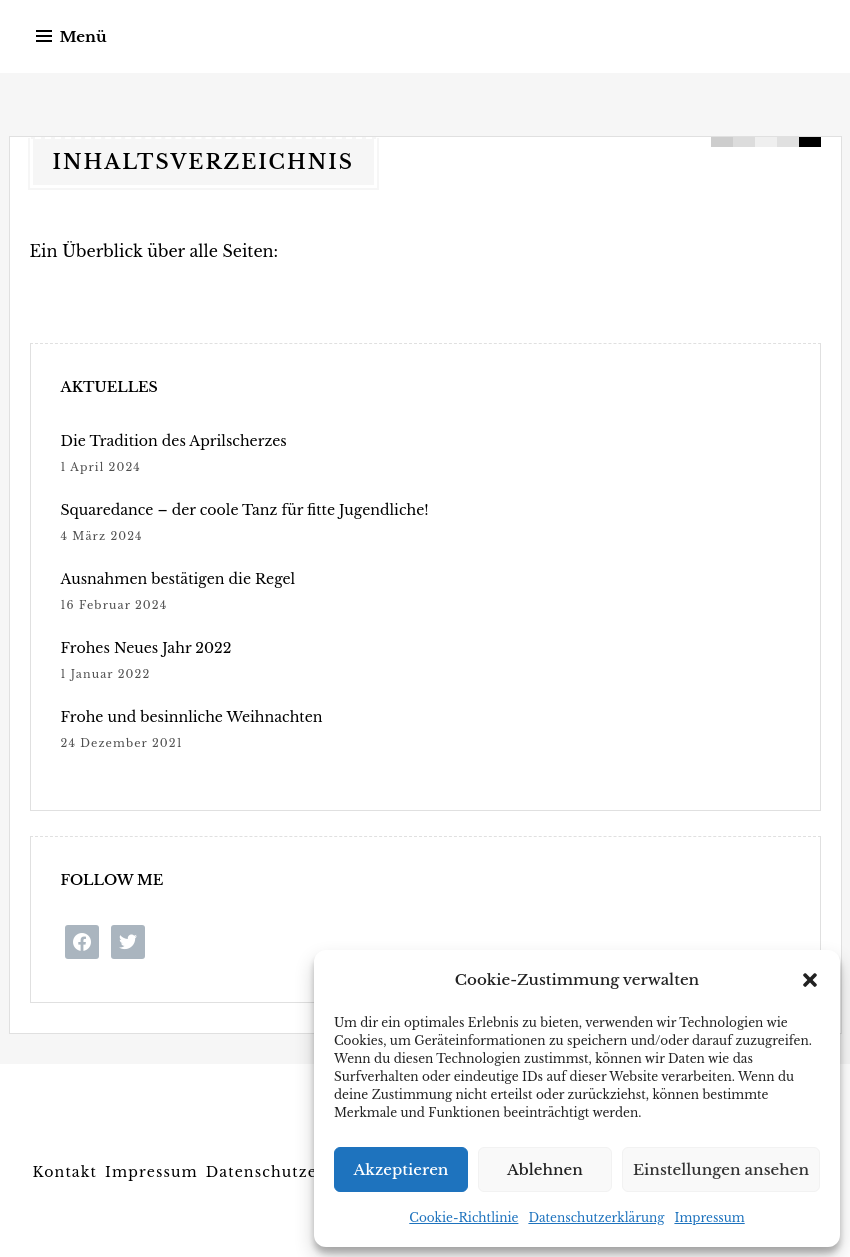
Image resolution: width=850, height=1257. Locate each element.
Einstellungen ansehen (721, 1169)
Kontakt (65, 1172)
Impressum (709, 1217)
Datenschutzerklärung (596, 1217)
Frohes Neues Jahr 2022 (146, 648)
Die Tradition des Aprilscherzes (173, 441)
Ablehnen (545, 1169)
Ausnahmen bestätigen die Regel (177, 579)
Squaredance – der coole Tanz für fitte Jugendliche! (243, 510)
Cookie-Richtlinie (463, 1217)
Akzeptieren (401, 1169)
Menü (83, 36)
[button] (810, 980)
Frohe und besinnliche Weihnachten (191, 717)
